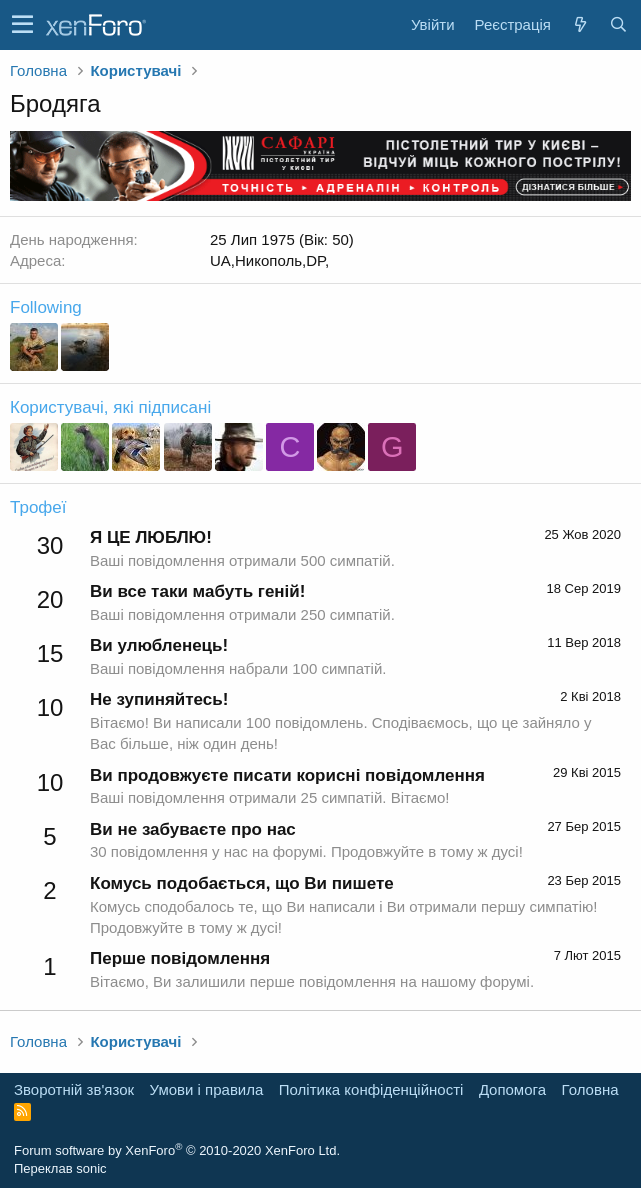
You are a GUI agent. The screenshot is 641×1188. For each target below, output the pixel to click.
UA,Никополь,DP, (269, 260)
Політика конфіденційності (371, 1089)
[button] (22, 25)
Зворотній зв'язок (74, 1089)
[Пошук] (618, 24)
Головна (590, 1089)
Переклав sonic (60, 1168)
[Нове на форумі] (580, 24)
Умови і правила (207, 1089)
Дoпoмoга (512, 1089)
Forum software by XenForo (177, 1150)
